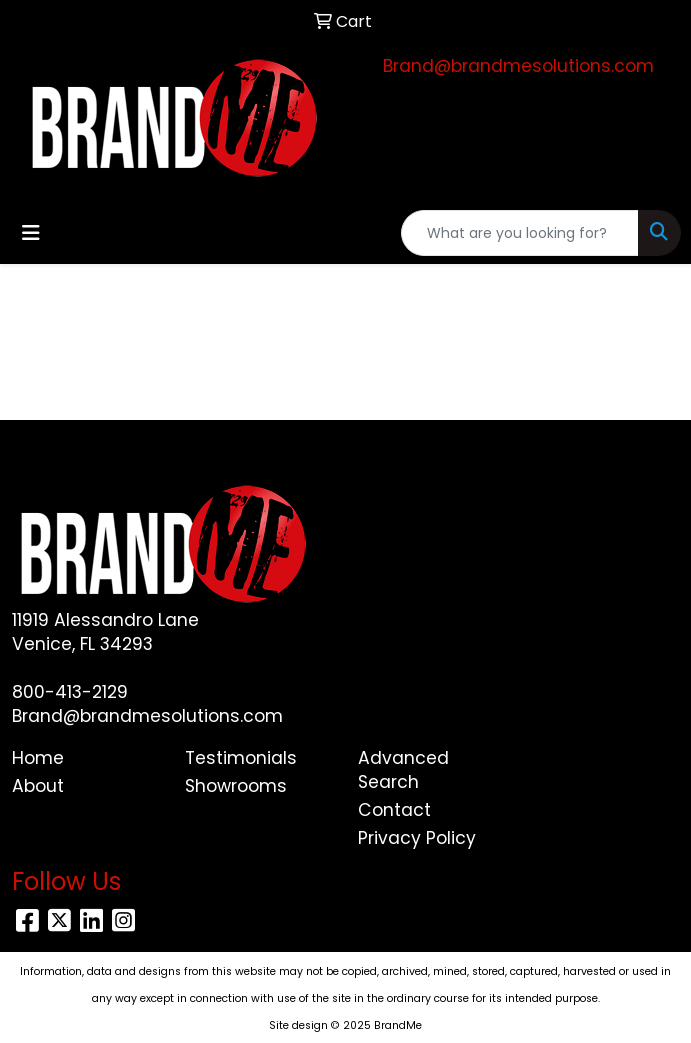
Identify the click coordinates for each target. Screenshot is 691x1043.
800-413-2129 (70, 692)
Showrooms (236, 786)
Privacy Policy (417, 838)
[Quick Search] (520, 233)
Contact (394, 810)
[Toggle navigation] (31, 233)
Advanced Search (403, 770)
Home (38, 758)
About (38, 786)
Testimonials (241, 758)
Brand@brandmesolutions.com (518, 66)
